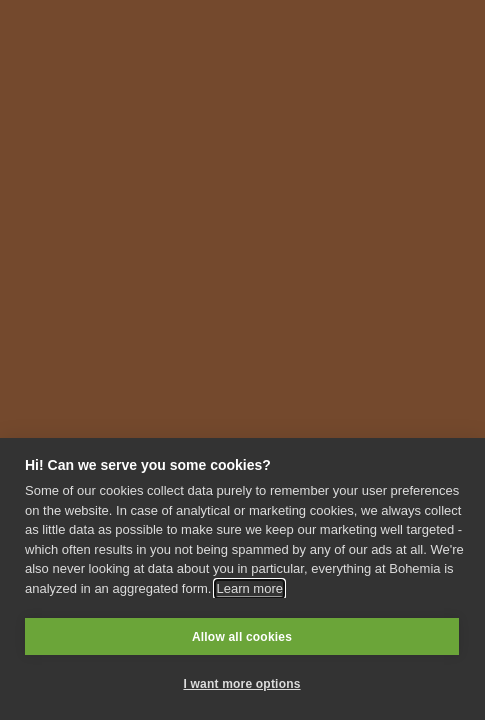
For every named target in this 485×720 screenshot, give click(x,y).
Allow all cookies (242, 637)
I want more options (241, 684)
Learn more (249, 588)
